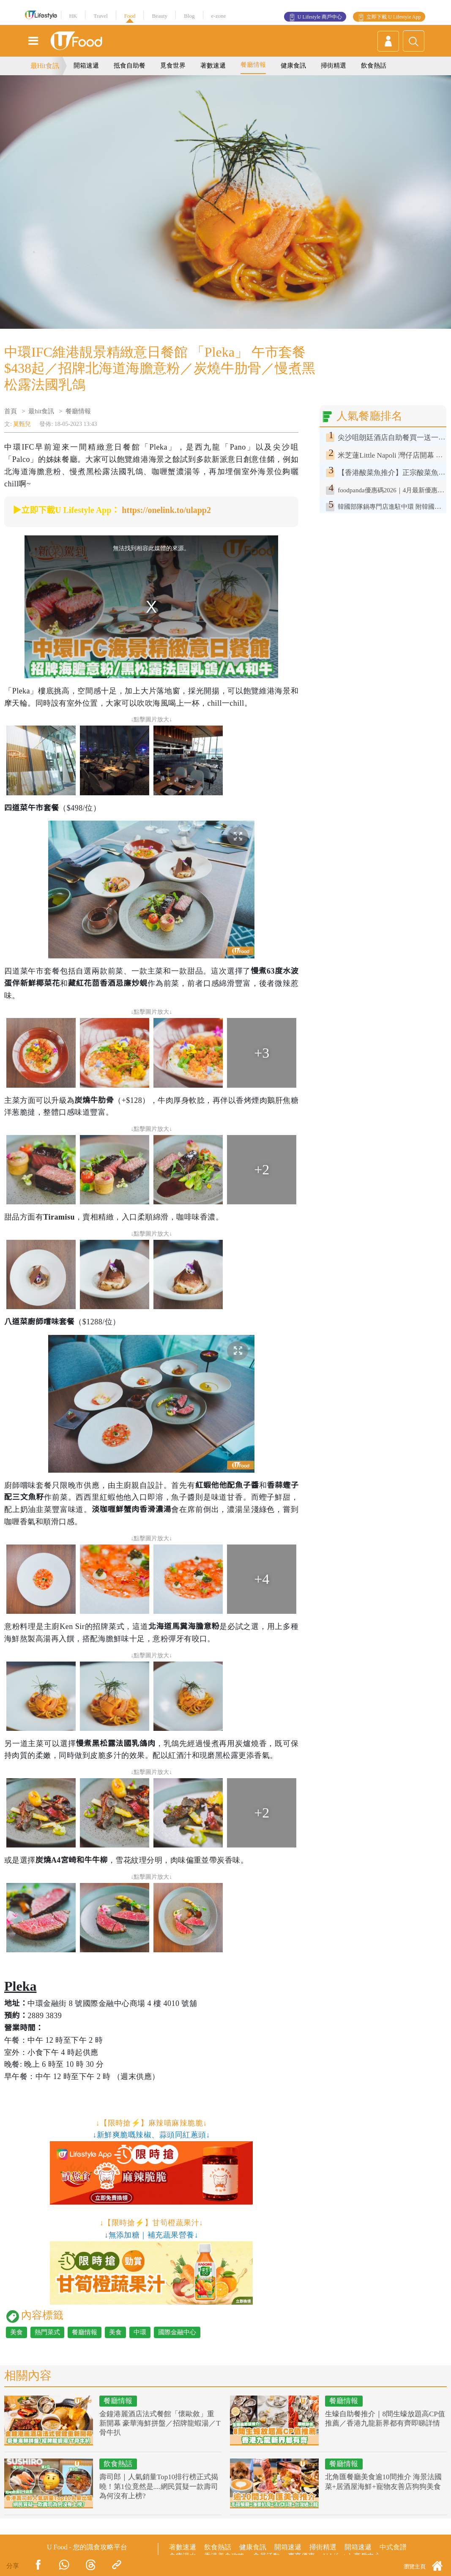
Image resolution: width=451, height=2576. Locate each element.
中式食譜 (393, 2547)
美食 (16, 2332)
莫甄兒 (22, 424)
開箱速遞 (86, 65)
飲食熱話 (373, 65)
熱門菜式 (47, 2332)
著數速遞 (213, 65)
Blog (189, 16)
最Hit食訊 (44, 65)
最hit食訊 (41, 411)
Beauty (159, 16)
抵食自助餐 (129, 65)
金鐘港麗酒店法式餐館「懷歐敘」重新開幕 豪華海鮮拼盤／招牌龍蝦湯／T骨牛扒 (160, 2423)
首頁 (10, 411)
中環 (140, 2332)
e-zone (218, 16)
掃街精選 (333, 65)
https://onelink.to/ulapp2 (166, 510)
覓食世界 (173, 65)
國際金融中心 (177, 2332)
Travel (100, 16)
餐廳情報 (253, 64)
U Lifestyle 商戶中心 (320, 17)
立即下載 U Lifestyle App (393, 17)
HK (73, 16)
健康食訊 (293, 65)
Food (130, 16)
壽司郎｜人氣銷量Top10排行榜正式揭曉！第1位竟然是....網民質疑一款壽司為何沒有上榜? (158, 2486)
